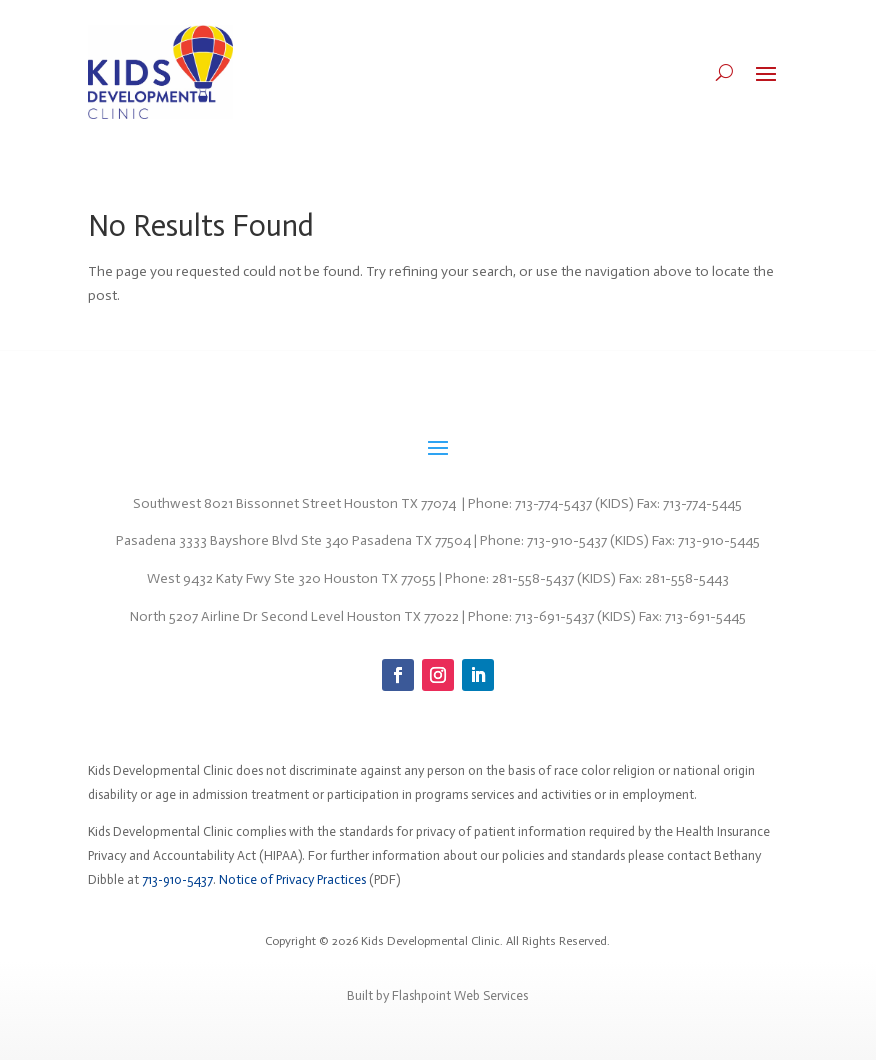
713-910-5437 (177, 879)
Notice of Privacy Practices (292, 879)
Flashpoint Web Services (460, 995)
